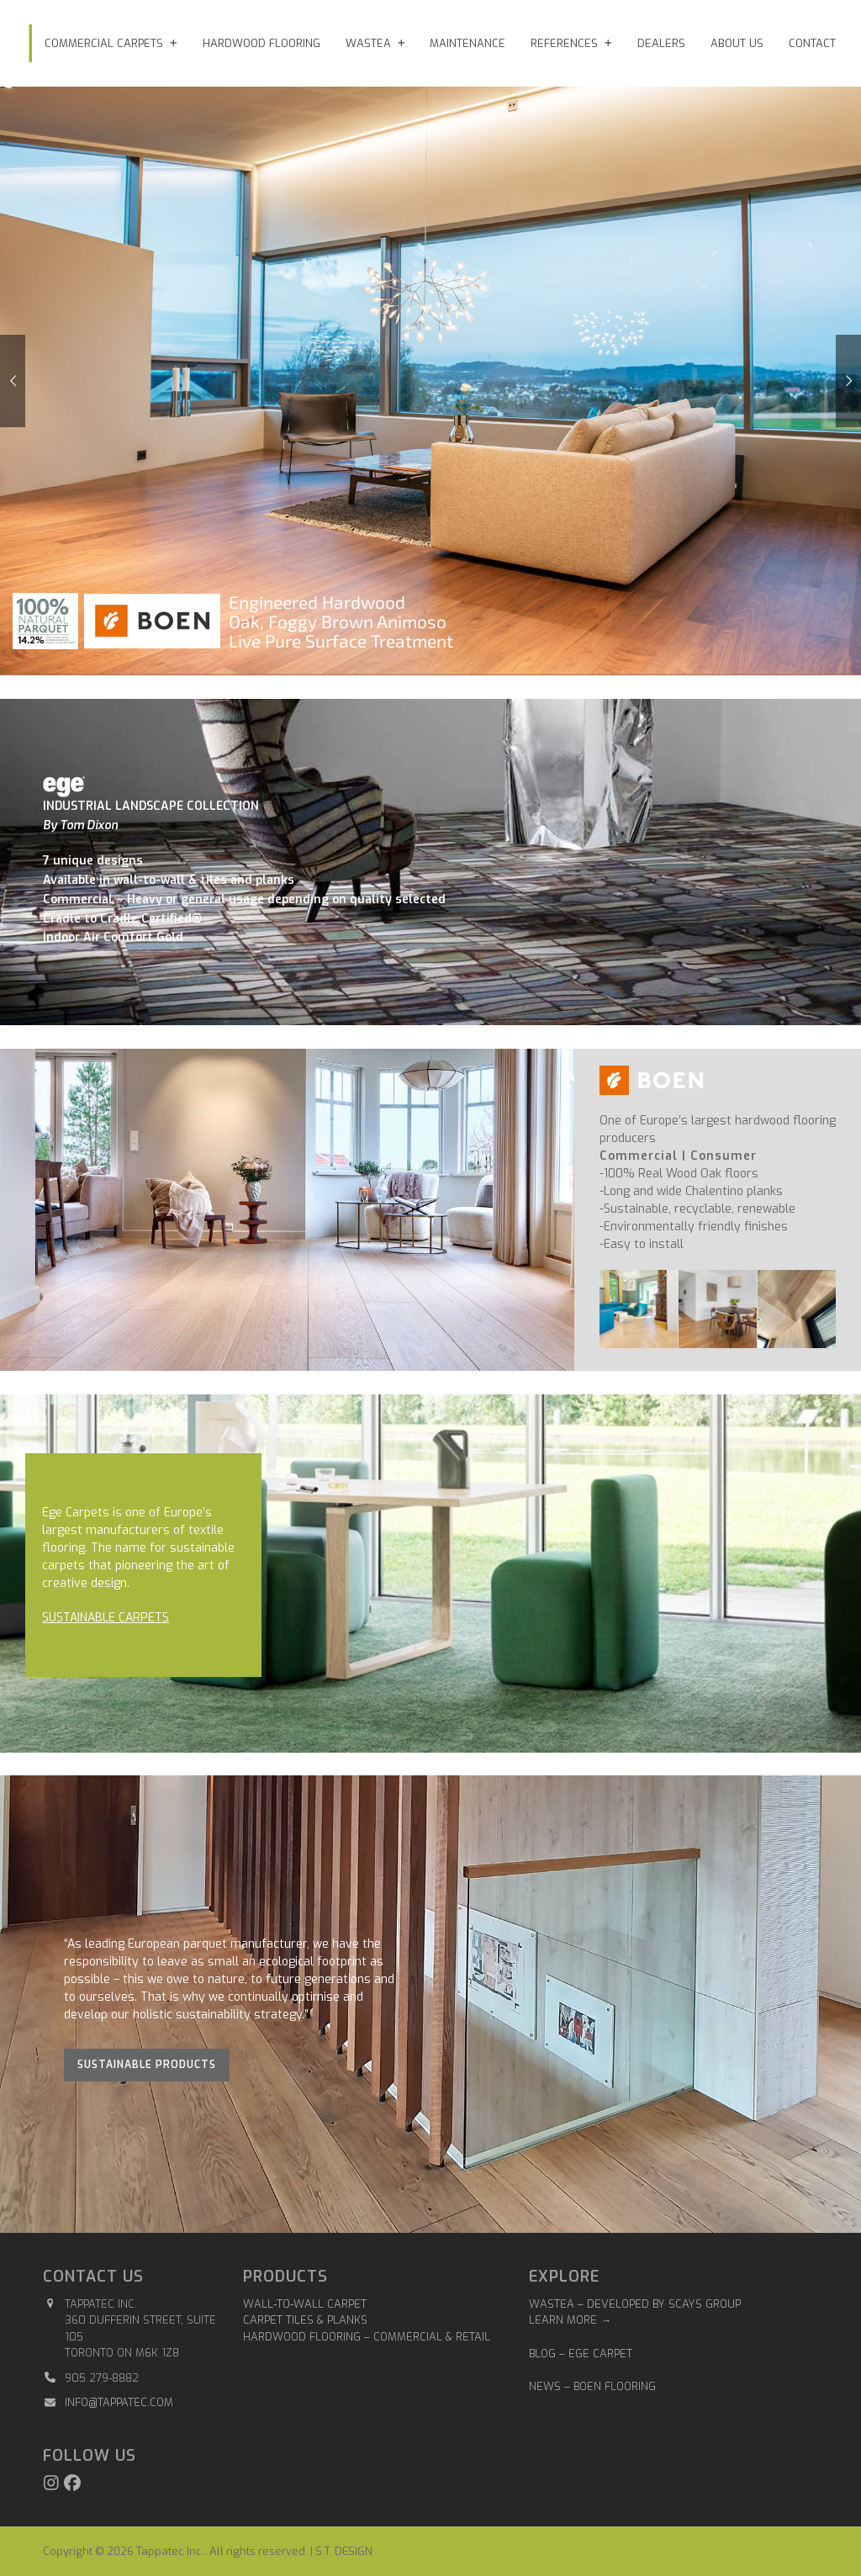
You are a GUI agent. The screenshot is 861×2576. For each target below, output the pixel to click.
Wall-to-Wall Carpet (305, 2304)
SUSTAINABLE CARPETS (105, 1618)
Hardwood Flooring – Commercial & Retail (366, 2337)
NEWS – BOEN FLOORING (592, 2386)
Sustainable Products (146, 2064)
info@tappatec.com (119, 2402)
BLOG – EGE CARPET (582, 2353)
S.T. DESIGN (343, 2551)
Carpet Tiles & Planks (305, 2320)
